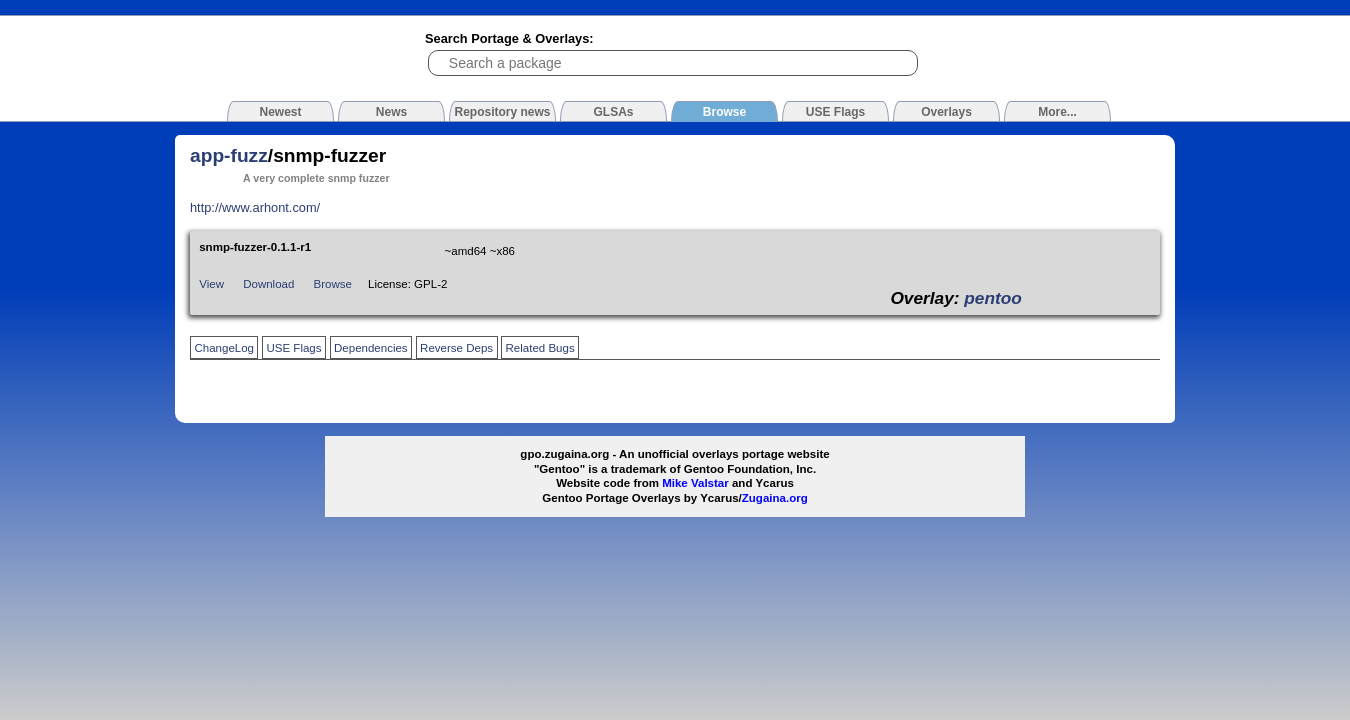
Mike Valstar (695, 483)
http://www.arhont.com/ (255, 207)
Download (268, 284)
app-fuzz (229, 155)
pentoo (993, 298)
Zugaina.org (775, 498)
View (211, 284)
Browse (333, 284)
